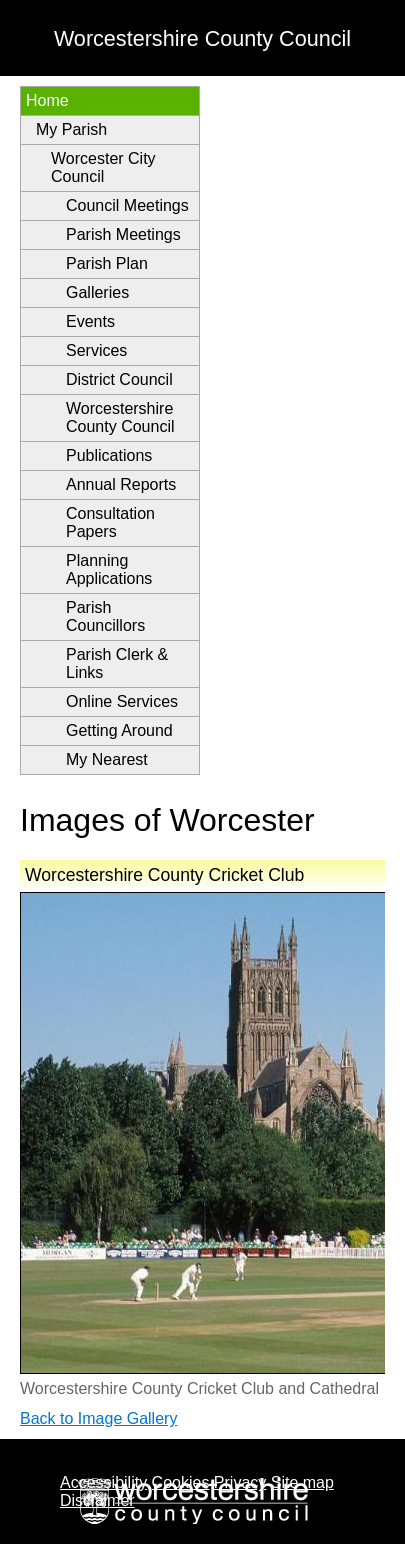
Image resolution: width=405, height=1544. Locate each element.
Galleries (97, 292)
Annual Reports (121, 484)
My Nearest (107, 759)
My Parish (71, 129)
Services (96, 350)
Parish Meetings (123, 234)
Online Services (122, 701)
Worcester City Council (103, 167)
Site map (302, 1482)
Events (90, 321)
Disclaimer (97, 1500)
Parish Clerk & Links (117, 663)
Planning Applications (109, 569)
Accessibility (103, 1482)
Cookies (181, 1482)
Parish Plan (107, 263)
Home (47, 100)
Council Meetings (127, 205)
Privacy (240, 1482)
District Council (119, 379)
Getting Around (119, 730)
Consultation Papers (110, 522)
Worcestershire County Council (120, 417)
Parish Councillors (105, 616)
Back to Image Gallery (98, 1418)
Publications (109, 455)
